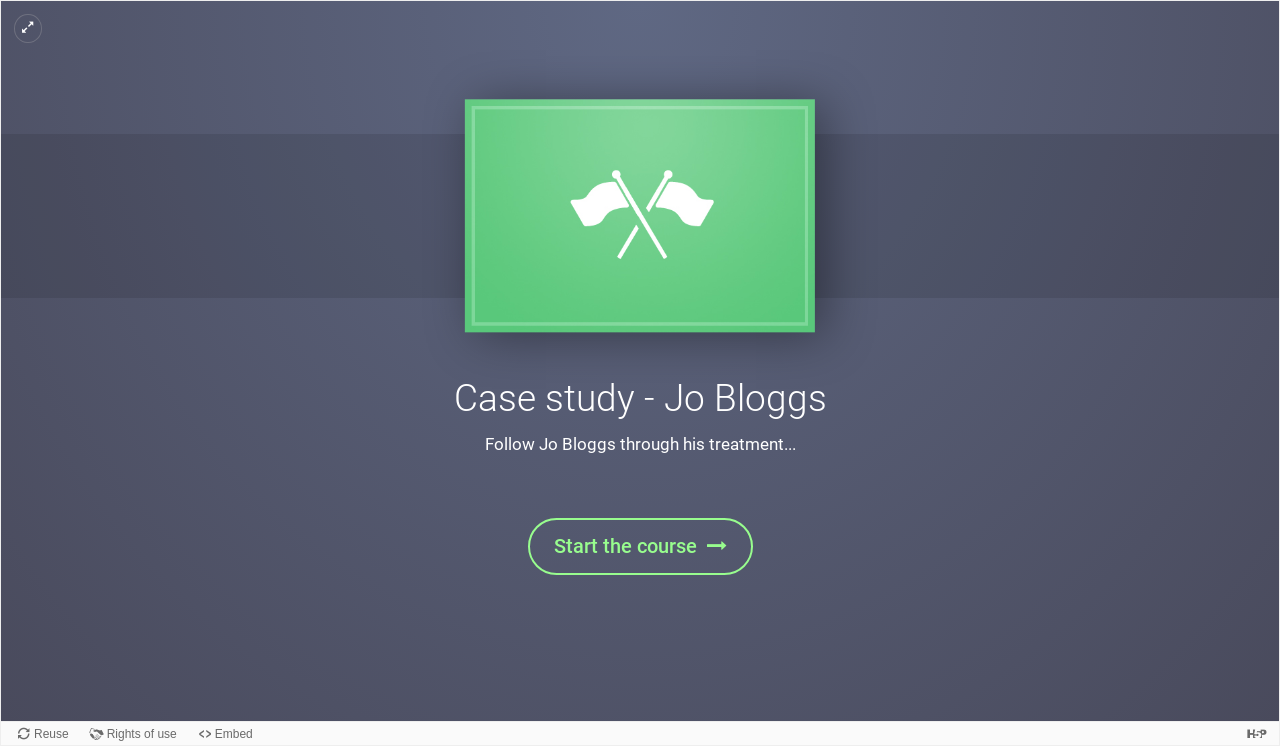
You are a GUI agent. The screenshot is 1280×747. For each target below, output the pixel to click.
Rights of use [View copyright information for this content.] (142, 734)
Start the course (625, 546)
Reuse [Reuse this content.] (51, 734)
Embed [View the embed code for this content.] (234, 734)
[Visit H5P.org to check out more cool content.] (1257, 733)
